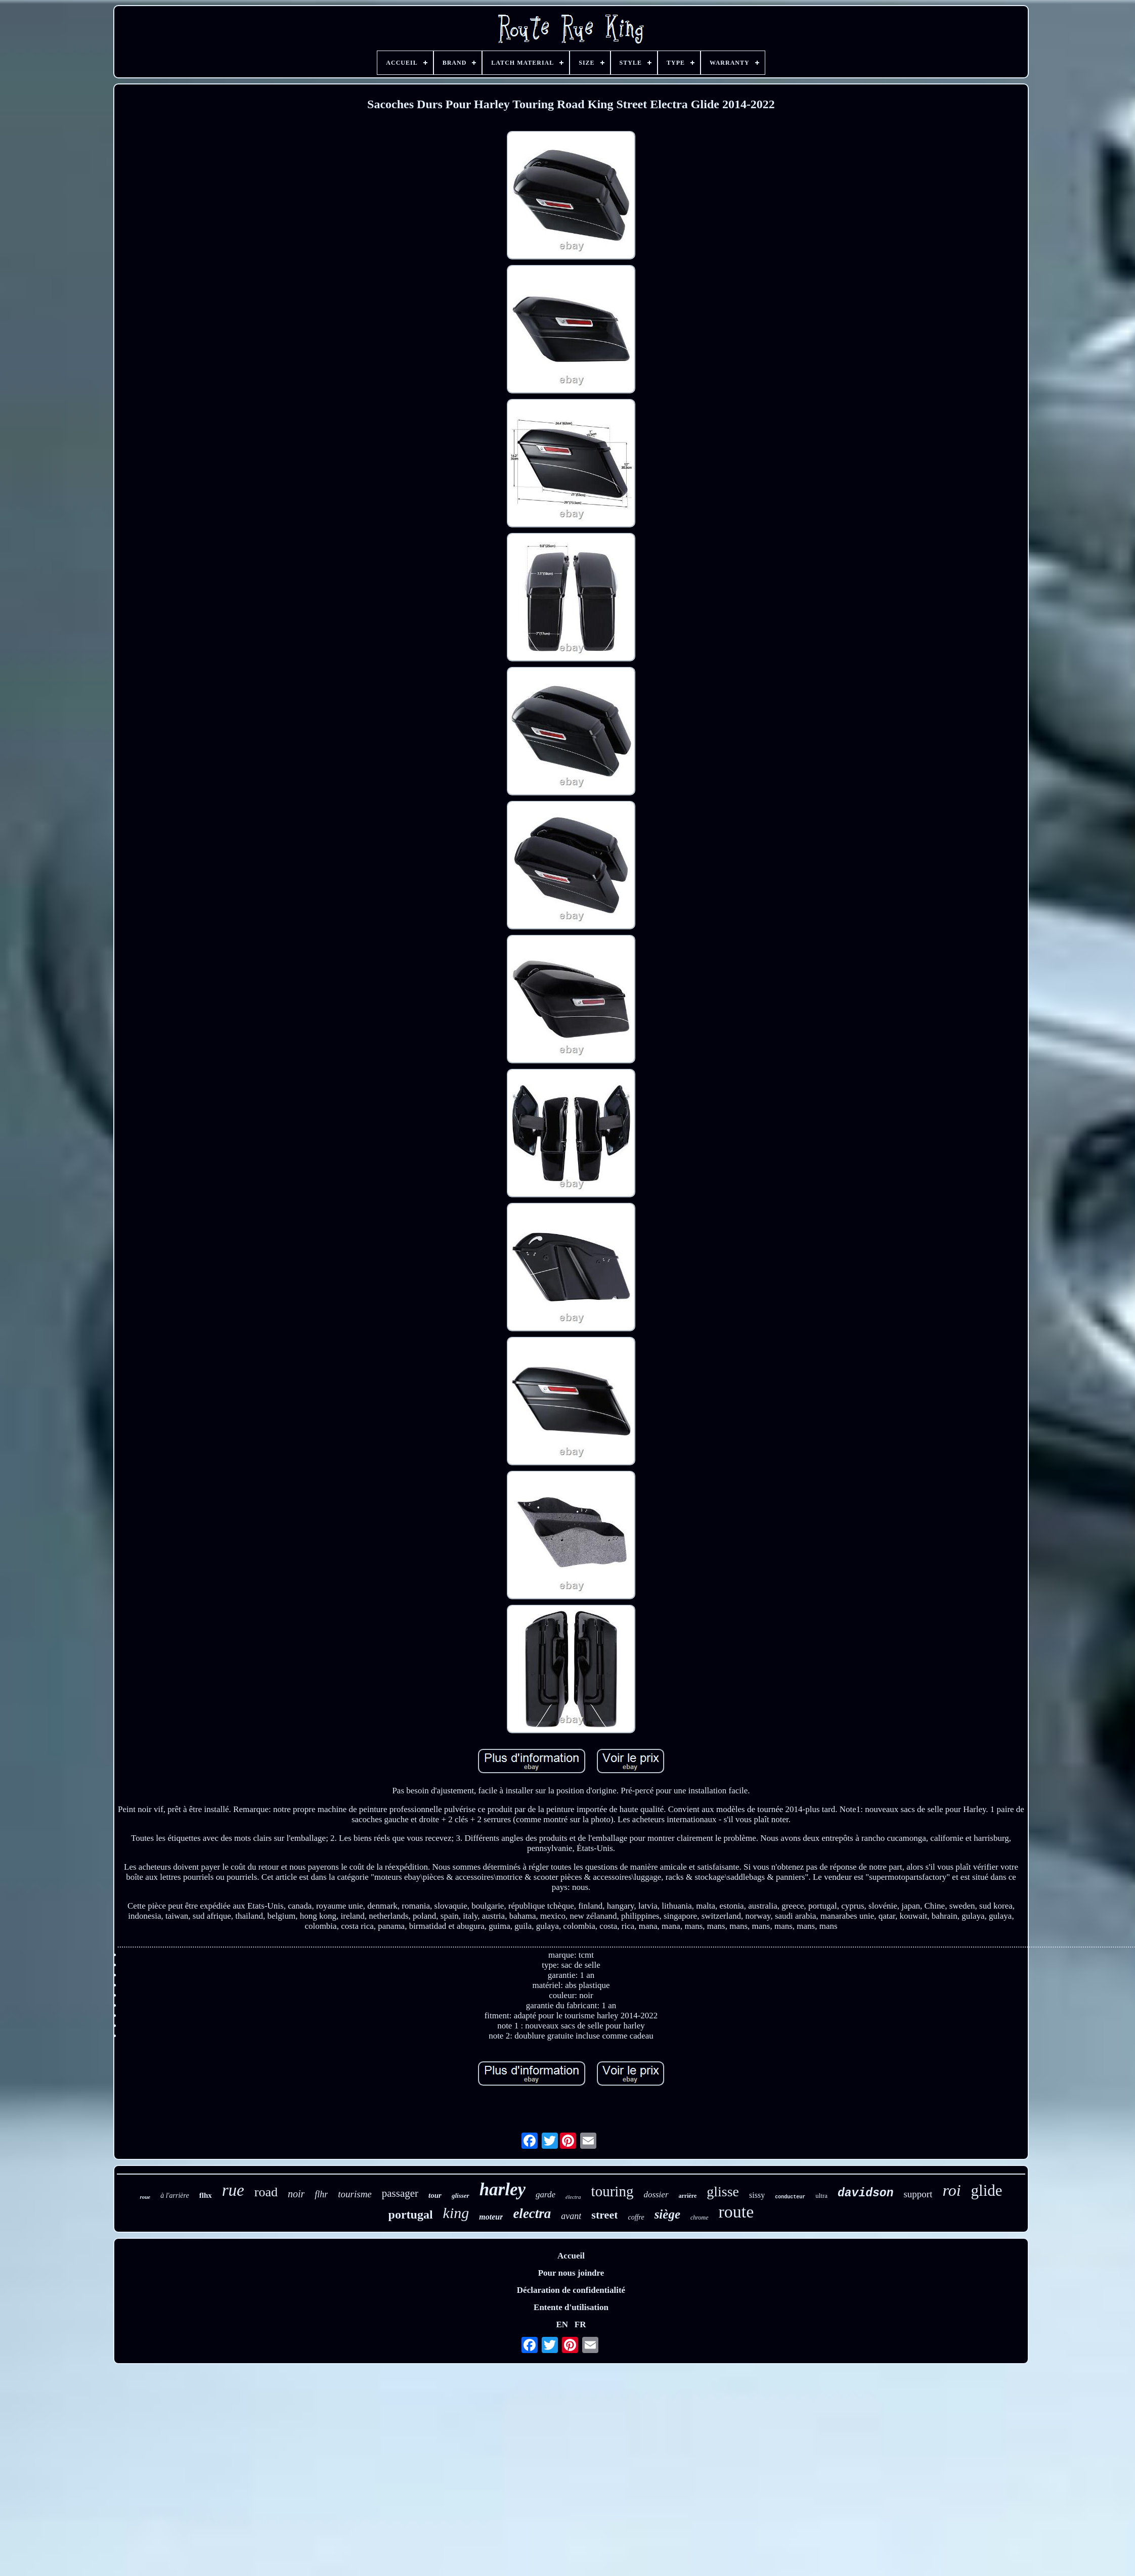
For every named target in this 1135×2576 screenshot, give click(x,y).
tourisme (355, 2194)
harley (502, 2189)
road (266, 2192)
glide (986, 2190)
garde (545, 2194)
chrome (699, 2217)
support (917, 2194)
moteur (491, 2216)
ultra (821, 2195)
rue (233, 2190)
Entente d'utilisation (571, 2307)
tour (435, 2195)
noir (296, 2193)
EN (562, 2324)
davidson (865, 2193)
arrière (688, 2195)
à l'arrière (174, 2195)
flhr (321, 2194)
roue (145, 2197)
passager (400, 2193)
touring (612, 2191)
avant (571, 2216)
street (604, 2214)
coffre (636, 2217)
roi (951, 2190)
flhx (205, 2195)
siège (667, 2214)
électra (573, 2197)
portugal (410, 2214)
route (736, 2211)
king (456, 2212)
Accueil (571, 2256)
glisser (460, 2195)
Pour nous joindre (571, 2273)
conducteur (790, 2197)
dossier (655, 2194)
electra (532, 2213)
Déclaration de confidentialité (571, 2290)
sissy (757, 2195)
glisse (723, 2191)
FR (580, 2324)
